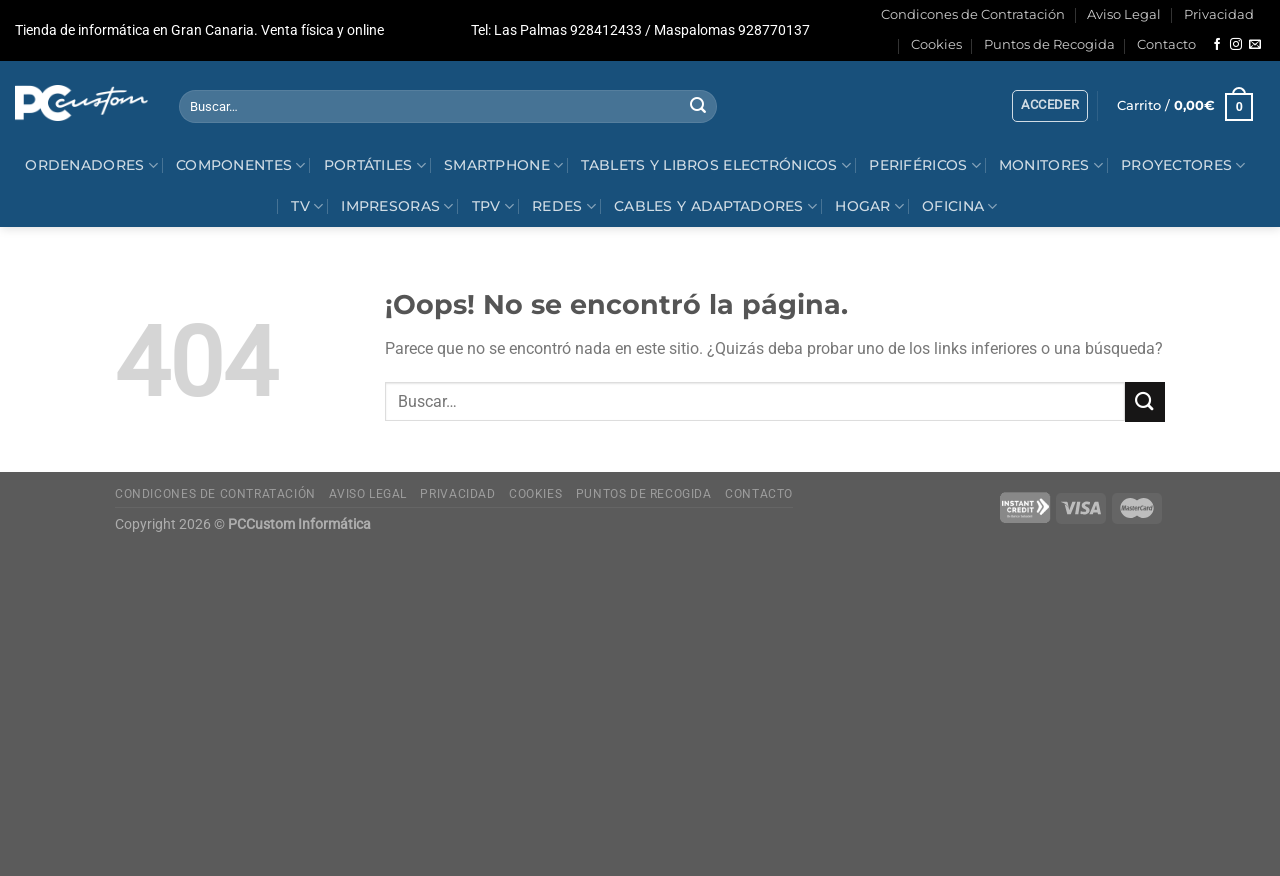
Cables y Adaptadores (715, 206)
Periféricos (925, 165)
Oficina (960, 206)
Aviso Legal (1124, 14)
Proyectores (1183, 165)
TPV (493, 206)
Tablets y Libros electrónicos (716, 165)
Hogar (869, 206)
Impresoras (397, 206)
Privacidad (1219, 14)
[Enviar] (699, 107)
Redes (564, 206)
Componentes (241, 165)
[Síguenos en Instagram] (1236, 45)
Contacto (1166, 44)
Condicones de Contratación (973, 14)
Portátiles (375, 165)
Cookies (936, 44)
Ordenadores (91, 165)
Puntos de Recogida (1049, 44)
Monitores (1051, 165)
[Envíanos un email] (1255, 45)
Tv (307, 206)
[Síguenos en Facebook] (1217, 45)
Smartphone (503, 165)
